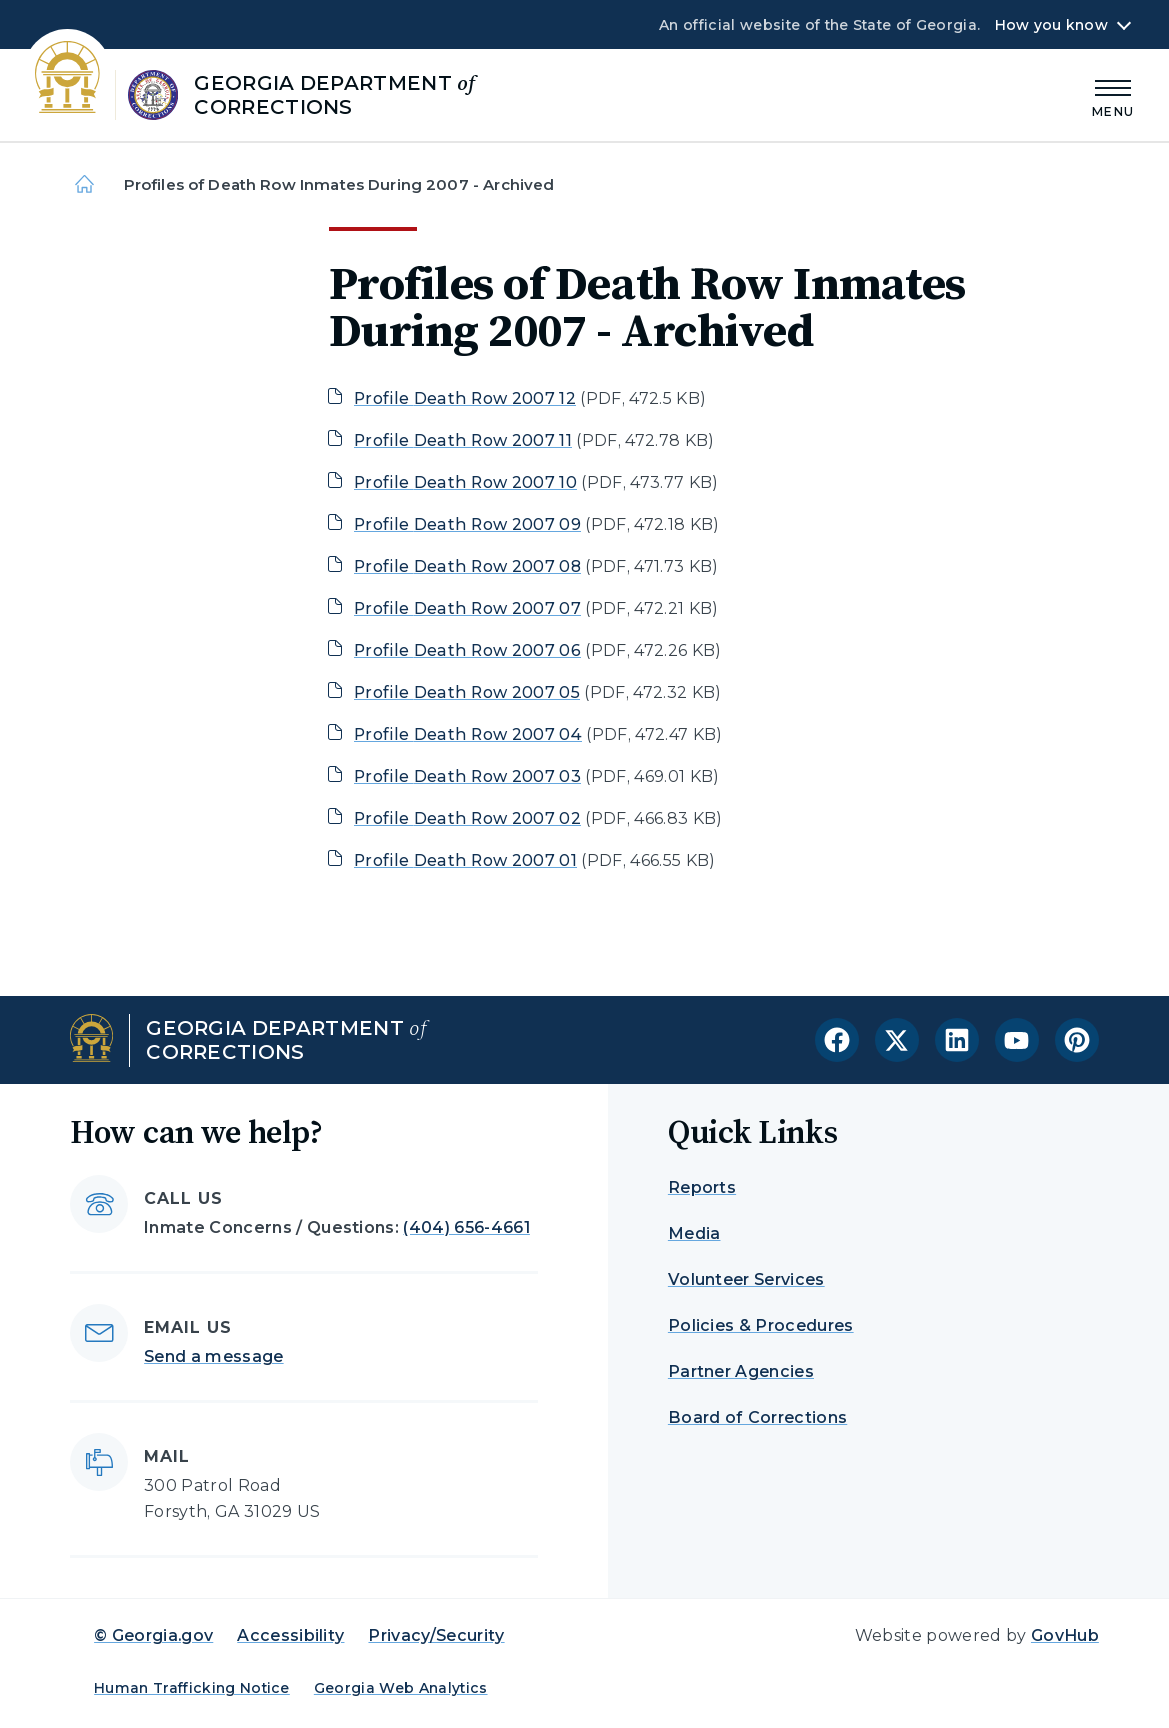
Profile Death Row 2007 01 (465, 860)
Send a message (213, 1356)
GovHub (1065, 1635)
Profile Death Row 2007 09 (467, 524)
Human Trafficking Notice (192, 1688)
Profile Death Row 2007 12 (465, 398)
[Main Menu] (1113, 95)
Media (694, 1233)
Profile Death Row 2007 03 (467, 776)
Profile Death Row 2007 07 (467, 608)
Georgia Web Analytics (401, 1688)
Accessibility (290, 1635)
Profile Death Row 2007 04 (468, 734)
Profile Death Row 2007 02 (467, 818)
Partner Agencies (741, 1371)
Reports (702, 1187)
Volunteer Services (746, 1279)
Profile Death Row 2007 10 (465, 482)
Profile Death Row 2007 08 (467, 566)
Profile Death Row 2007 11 (463, 440)
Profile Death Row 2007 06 (467, 650)
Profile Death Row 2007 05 (467, 692)
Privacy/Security (436, 1635)
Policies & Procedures (761, 1325)
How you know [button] (1051, 25)
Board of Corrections (757, 1417)
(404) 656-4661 (466, 1227)
